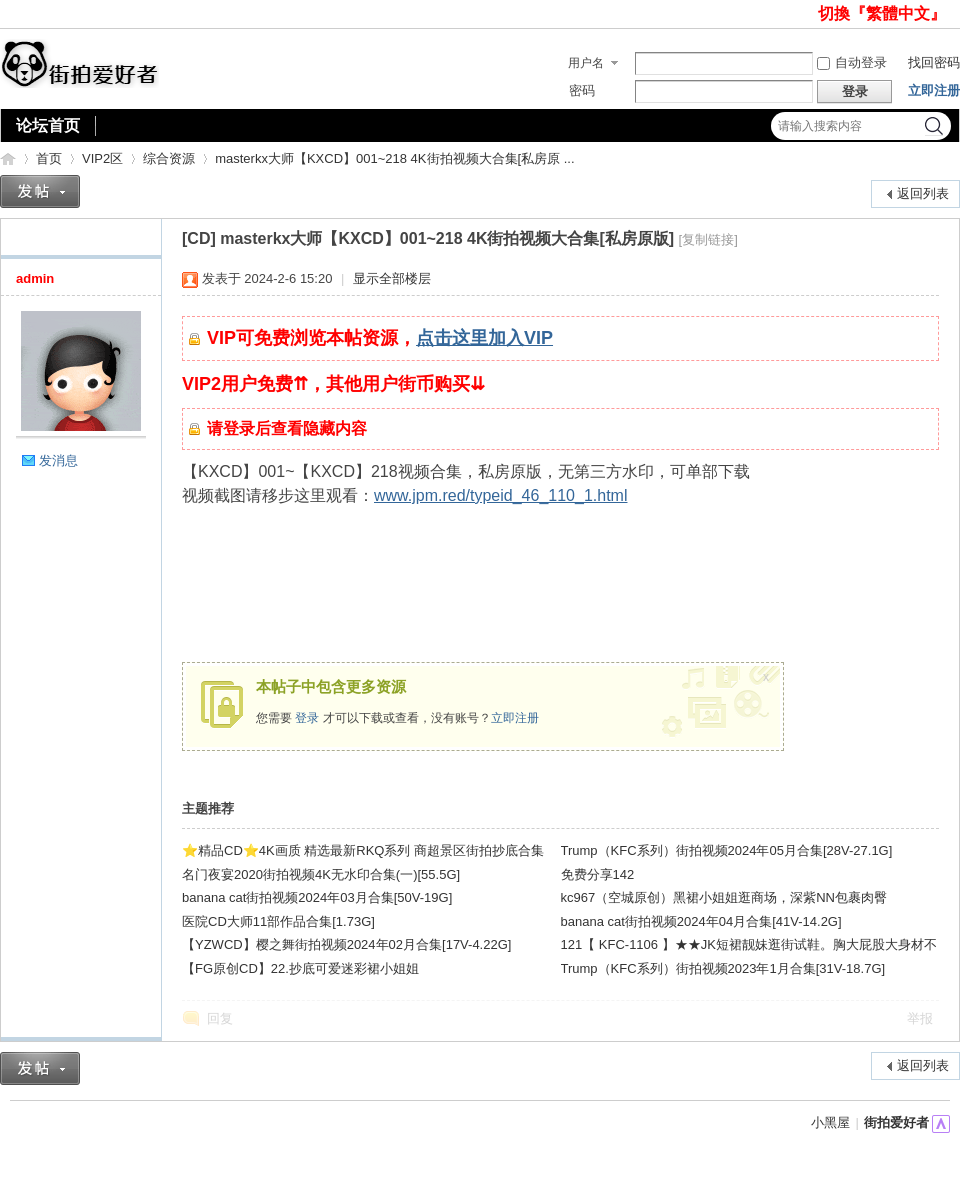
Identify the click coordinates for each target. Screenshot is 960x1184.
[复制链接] (708, 239)
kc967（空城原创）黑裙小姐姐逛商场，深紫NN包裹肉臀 (724, 897)
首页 (49, 158)
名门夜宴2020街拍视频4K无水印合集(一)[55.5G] (321, 874)
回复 (220, 1018)
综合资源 (169, 158)
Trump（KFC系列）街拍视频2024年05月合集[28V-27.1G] (727, 850)
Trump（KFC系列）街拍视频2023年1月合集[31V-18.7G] (723, 968)
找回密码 (934, 62)
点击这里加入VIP (484, 338)
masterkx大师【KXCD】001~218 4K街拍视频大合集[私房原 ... (394, 158)
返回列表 (923, 193)
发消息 (58, 460)
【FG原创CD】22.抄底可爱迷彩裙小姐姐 (300, 968)
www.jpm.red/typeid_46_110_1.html (500, 495)
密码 (582, 90)
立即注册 (934, 90)
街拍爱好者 (8, 158)
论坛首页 (48, 125)
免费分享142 (598, 874)
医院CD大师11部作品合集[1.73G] (278, 921)
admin (35, 278)
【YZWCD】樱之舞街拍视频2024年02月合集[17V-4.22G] (346, 944)
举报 (920, 1018)
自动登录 (852, 62)
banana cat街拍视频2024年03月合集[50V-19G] (317, 897)
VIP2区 (102, 158)
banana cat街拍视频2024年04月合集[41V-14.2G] (701, 921)
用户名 (586, 63)
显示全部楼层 (392, 278)
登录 (307, 718)
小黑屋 (830, 1122)
